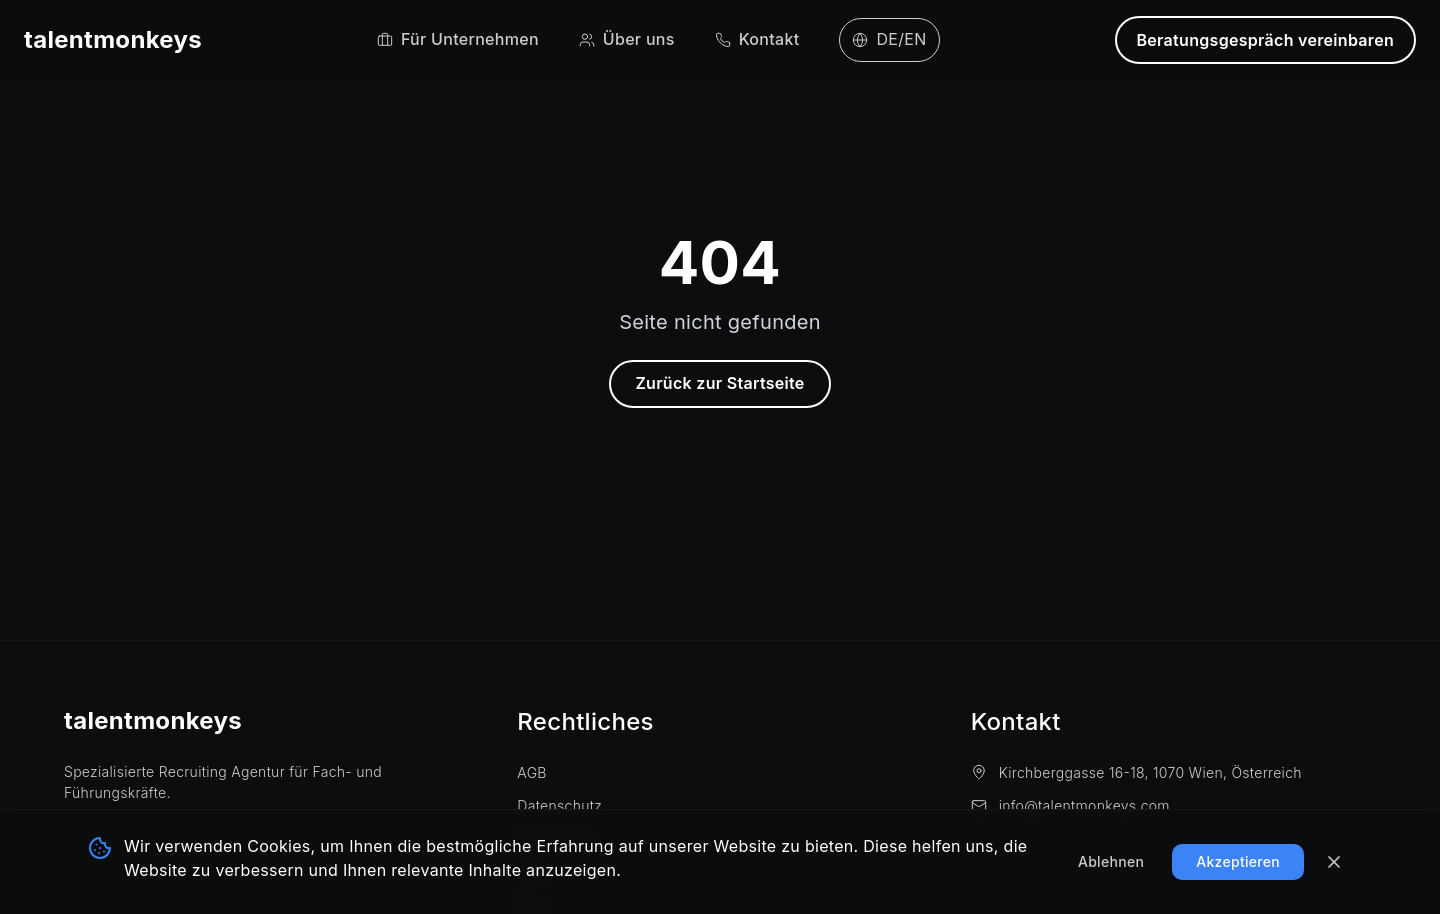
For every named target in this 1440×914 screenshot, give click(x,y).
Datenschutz (559, 805)
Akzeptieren (1238, 861)
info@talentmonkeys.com (1070, 805)
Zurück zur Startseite (719, 383)
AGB (531, 772)
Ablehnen (1111, 861)
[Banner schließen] (1334, 862)
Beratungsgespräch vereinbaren (1266, 40)
